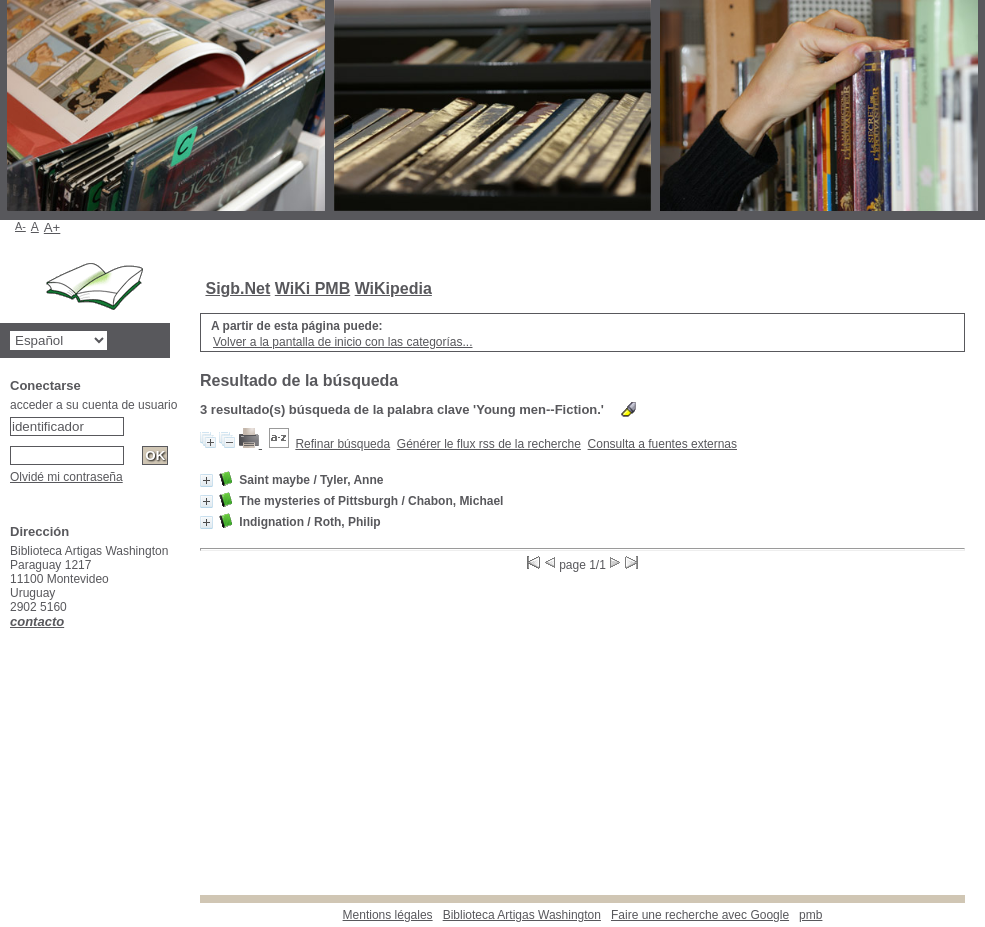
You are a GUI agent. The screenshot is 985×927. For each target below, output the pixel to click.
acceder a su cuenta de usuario (93, 405)
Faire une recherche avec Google (700, 915)
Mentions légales (388, 915)
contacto (37, 621)
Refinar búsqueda (342, 444)
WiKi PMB (312, 288)
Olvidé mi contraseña (66, 477)
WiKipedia (393, 288)
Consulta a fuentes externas (662, 444)
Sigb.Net (237, 288)
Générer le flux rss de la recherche (489, 444)
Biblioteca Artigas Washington (522, 915)
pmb (810, 915)
